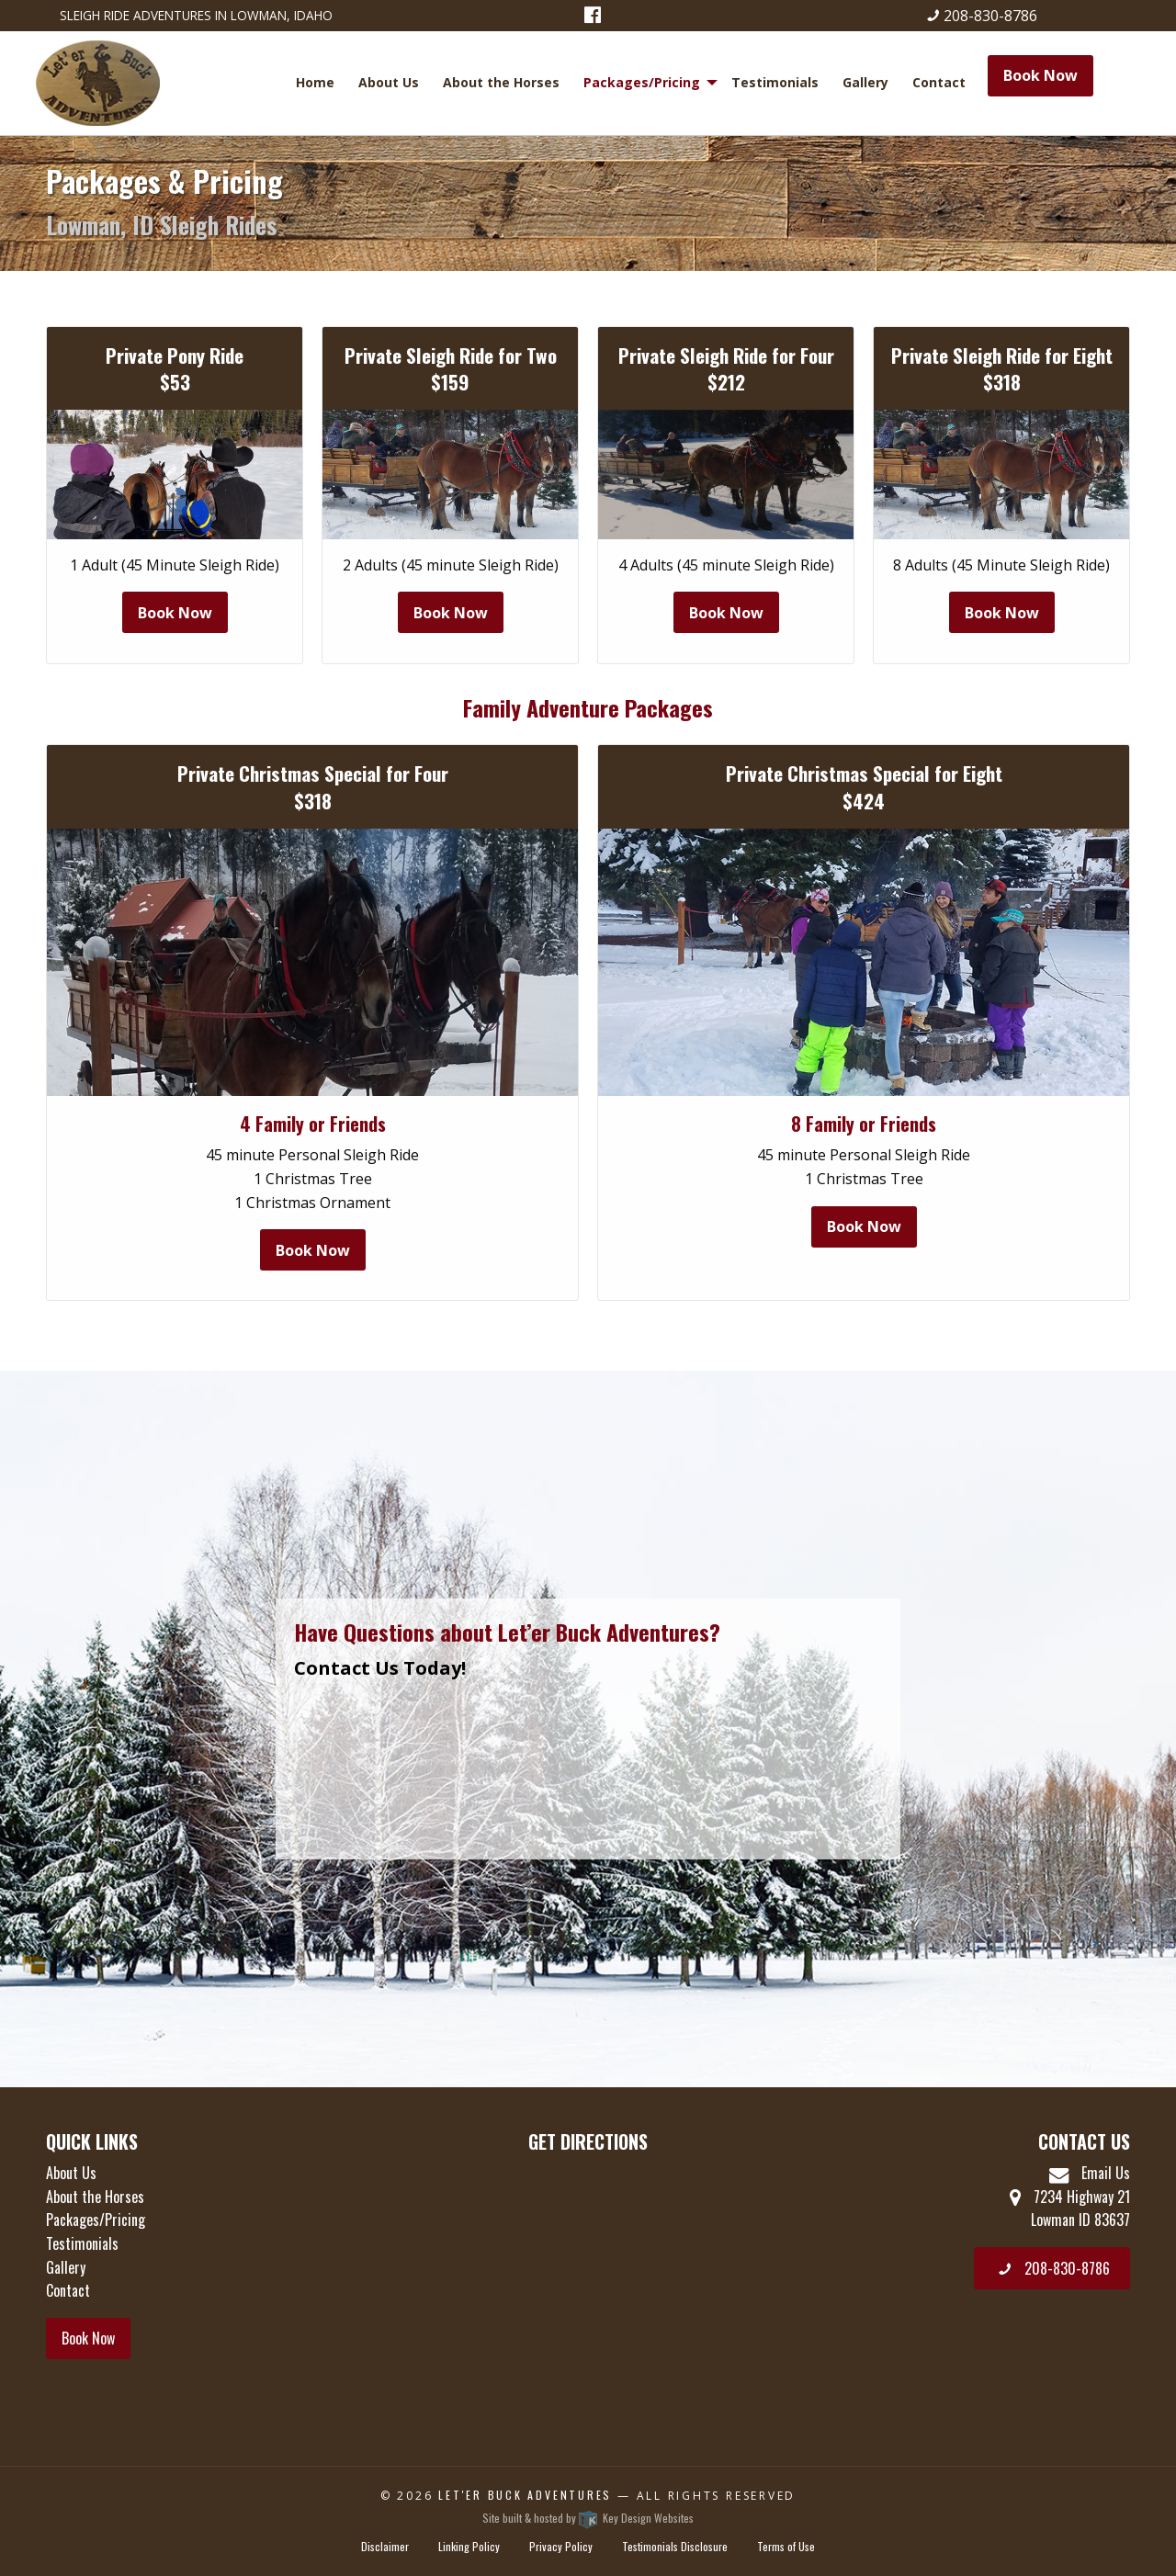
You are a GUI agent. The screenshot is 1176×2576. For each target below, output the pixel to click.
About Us (388, 82)
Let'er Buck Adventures (525, 2495)
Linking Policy (469, 2546)
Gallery (865, 82)
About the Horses (501, 82)
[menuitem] (318, 82)
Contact (939, 82)
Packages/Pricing (641, 82)
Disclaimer (385, 2546)
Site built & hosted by (588, 2517)
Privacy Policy (561, 2546)
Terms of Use (786, 2546)
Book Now (1040, 75)
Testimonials (775, 82)
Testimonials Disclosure (675, 2546)
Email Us (1089, 2173)
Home (315, 82)
